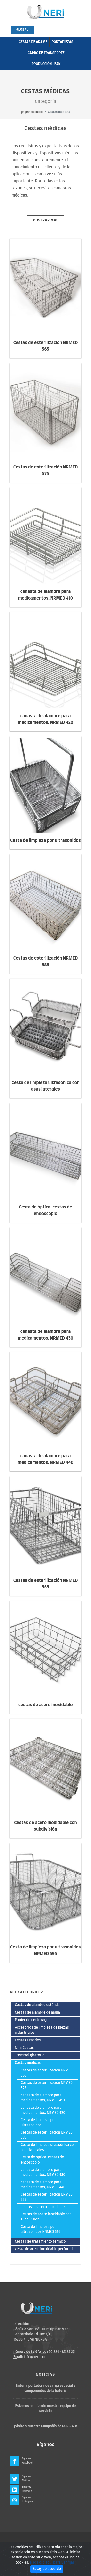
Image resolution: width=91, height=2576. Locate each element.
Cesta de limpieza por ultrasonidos (45, 840)
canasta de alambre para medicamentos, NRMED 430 (43, 2172)
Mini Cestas (24, 2048)
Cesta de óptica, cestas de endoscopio (42, 2160)
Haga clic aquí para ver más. (52, 2566)
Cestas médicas (28, 2063)
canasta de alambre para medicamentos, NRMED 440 (43, 2185)
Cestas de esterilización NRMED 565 (47, 2073)
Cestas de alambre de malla (37, 2012)
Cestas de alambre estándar (38, 2005)
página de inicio (32, 112)
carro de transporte (46, 53)
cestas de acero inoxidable (45, 1705)
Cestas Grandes (28, 2040)
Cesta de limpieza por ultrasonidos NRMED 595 (41, 2229)
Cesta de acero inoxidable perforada (45, 2249)
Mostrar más (45, 220)
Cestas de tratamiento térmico (40, 2241)
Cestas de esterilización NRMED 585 (47, 2135)
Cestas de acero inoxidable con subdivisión (46, 2217)
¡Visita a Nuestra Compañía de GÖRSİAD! (45, 2426)
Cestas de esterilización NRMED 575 (47, 2085)
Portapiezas (62, 42)
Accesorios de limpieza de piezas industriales (42, 2030)
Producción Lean (46, 64)
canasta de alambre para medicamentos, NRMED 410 (43, 2098)
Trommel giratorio (30, 2055)
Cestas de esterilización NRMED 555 (47, 2197)
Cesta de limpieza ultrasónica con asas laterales (48, 2147)
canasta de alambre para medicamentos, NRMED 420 (43, 2110)
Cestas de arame (33, 42)
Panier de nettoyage (31, 2020)
